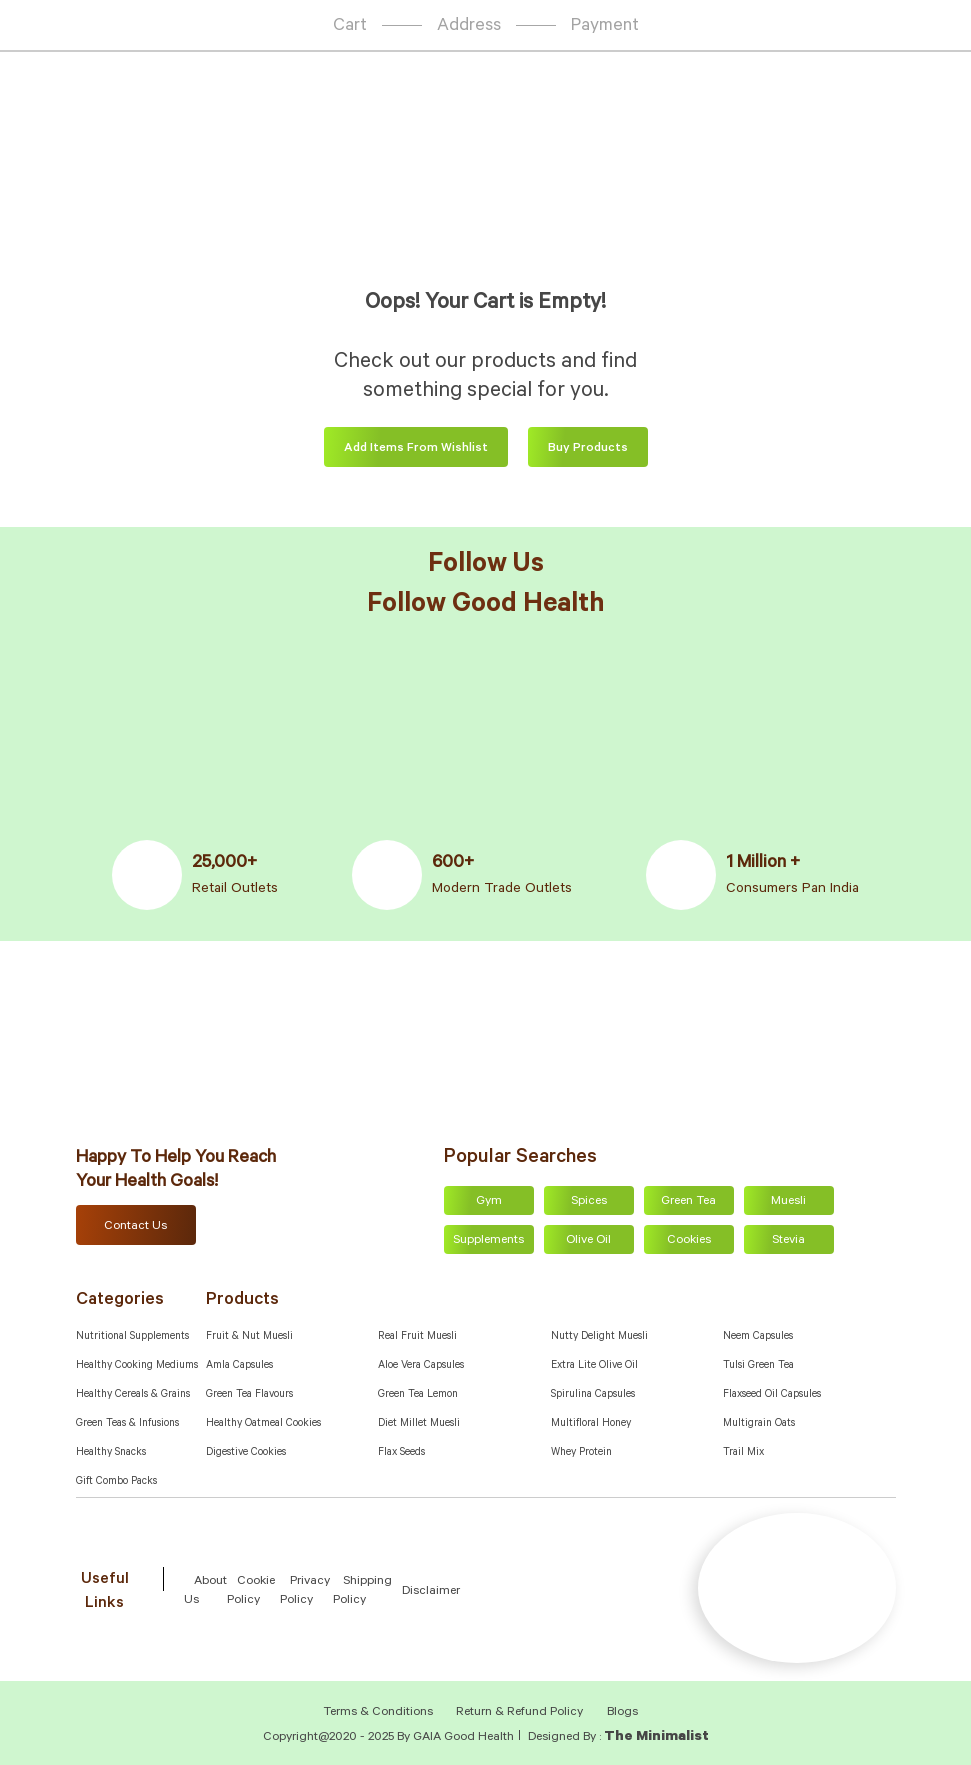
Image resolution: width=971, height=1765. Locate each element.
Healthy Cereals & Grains (133, 1395)
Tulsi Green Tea (758, 1366)
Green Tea (688, 1202)
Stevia (788, 1241)
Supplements (488, 1241)
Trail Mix (743, 1453)
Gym (489, 1202)
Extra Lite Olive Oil (594, 1366)
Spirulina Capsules (593, 1395)
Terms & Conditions (379, 1713)
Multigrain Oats (759, 1424)
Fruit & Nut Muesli (249, 1337)
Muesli (788, 1202)
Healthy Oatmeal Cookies (263, 1424)
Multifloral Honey (591, 1424)
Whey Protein (581, 1453)
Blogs (622, 1713)
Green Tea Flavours (249, 1395)
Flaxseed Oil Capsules (772, 1395)
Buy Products (588, 449)
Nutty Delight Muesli (599, 1337)
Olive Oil (588, 1241)
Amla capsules (239, 1366)
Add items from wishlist (416, 449)
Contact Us (135, 1227)
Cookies (689, 1241)
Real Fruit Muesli (417, 1337)
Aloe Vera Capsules (421, 1366)
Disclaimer (431, 1592)
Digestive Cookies (246, 1453)
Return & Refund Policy (519, 1713)
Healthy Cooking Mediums (137, 1366)
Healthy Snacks (111, 1453)
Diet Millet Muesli (419, 1424)
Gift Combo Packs (116, 1482)
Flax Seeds (401, 1453)
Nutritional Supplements (132, 1337)
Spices (589, 1202)
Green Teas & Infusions (127, 1424)
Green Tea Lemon (418, 1395)
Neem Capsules (758, 1337)
